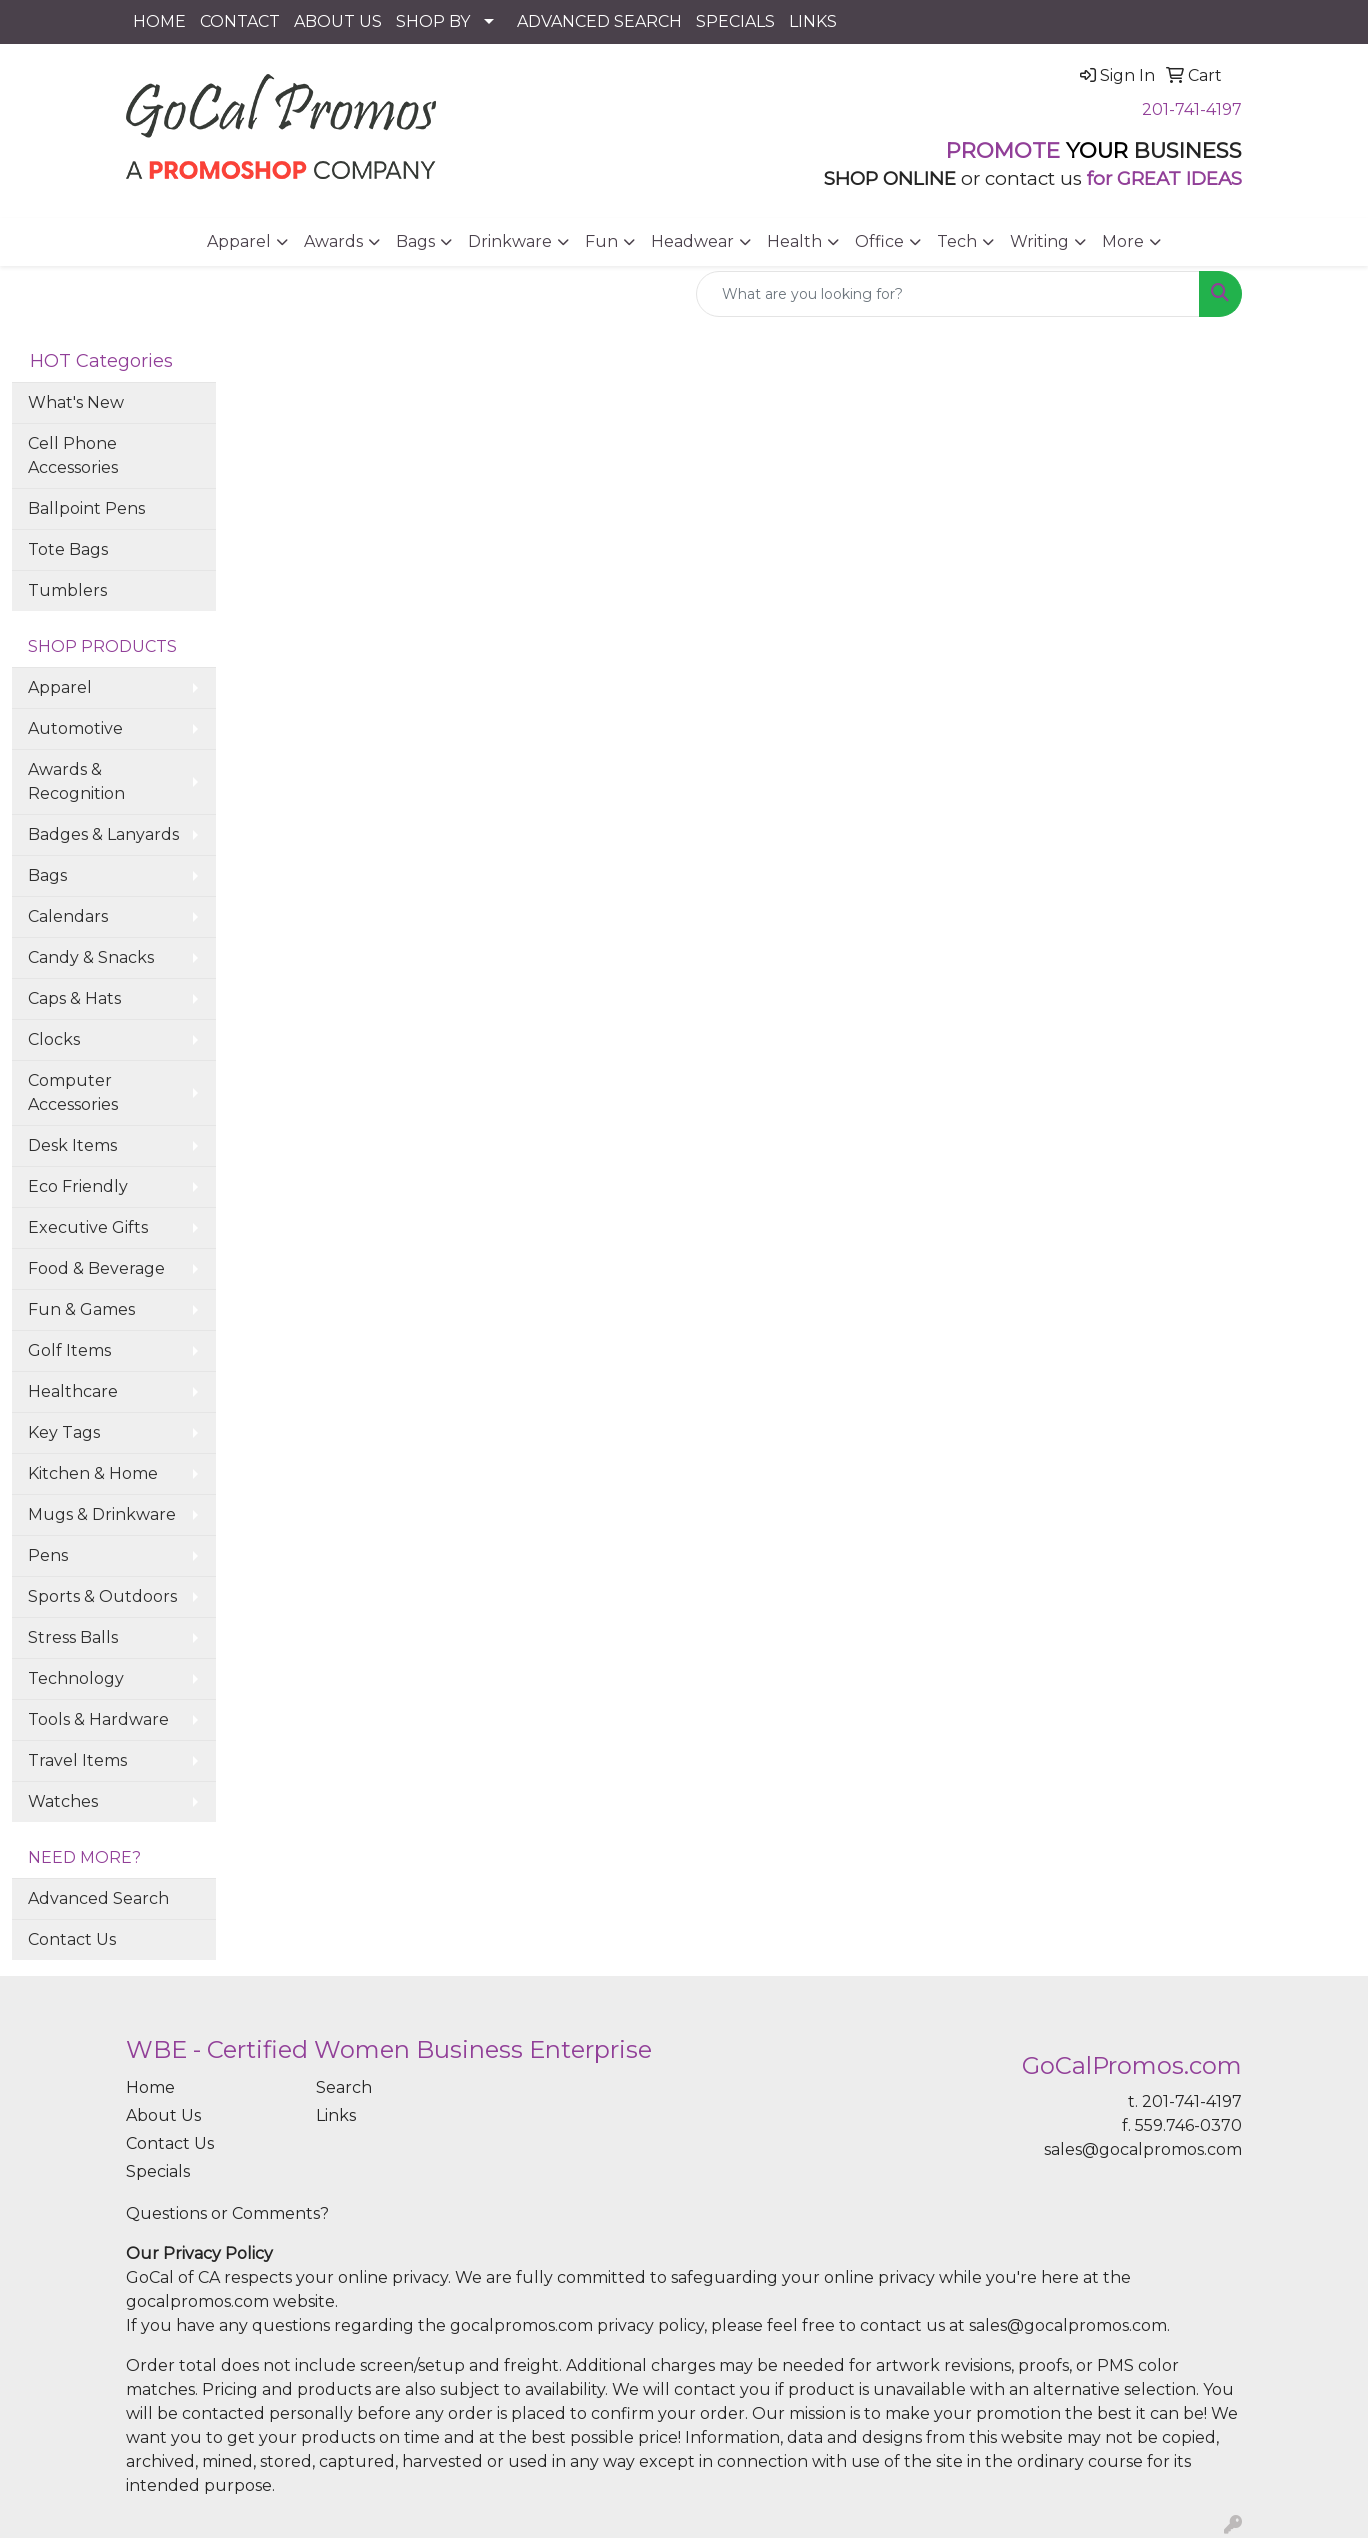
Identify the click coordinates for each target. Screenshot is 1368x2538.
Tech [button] (957, 241)
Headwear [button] (692, 241)
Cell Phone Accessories (73, 455)
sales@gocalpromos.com (1143, 2149)
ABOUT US (338, 21)
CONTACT (240, 21)
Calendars (68, 916)
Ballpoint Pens (86, 508)
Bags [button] (415, 241)
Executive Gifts (88, 1227)
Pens (48, 1555)
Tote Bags (68, 549)
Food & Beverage (96, 1268)
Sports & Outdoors (102, 1596)
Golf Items (69, 1350)
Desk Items (72, 1145)
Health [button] (794, 241)
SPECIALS (735, 21)
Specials (158, 2171)
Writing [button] (1039, 241)
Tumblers (67, 590)
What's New (76, 402)
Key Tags (64, 1432)
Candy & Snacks (91, 957)
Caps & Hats (74, 998)
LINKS (813, 21)
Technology (76, 1678)
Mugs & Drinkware (102, 1514)
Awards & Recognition (76, 781)
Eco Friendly (78, 1186)
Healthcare (73, 1391)
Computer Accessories (73, 1092)
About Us (163, 2115)
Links (336, 2115)
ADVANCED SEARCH (599, 21)
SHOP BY (433, 21)
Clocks (54, 1039)
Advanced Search (98, 1898)
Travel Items (77, 1760)
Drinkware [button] (510, 241)
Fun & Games (81, 1309)
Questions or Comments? (227, 2213)
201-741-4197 (1192, 109)
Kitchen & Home (93, 1473)
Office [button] (879, 241)
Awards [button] (333, 241)
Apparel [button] (239, 241)
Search (344, 2087)
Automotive (75, 728)
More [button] (1123, 241)
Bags (47, 875)
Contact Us (72, 1939)
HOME (159, 21)
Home (150, 2087)
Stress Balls (73, 1637)
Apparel (60, 687)
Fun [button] (601, 241)
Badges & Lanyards (103, 834)
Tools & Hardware (98, 1719)
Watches (63, 1801)
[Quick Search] (948, 294)
